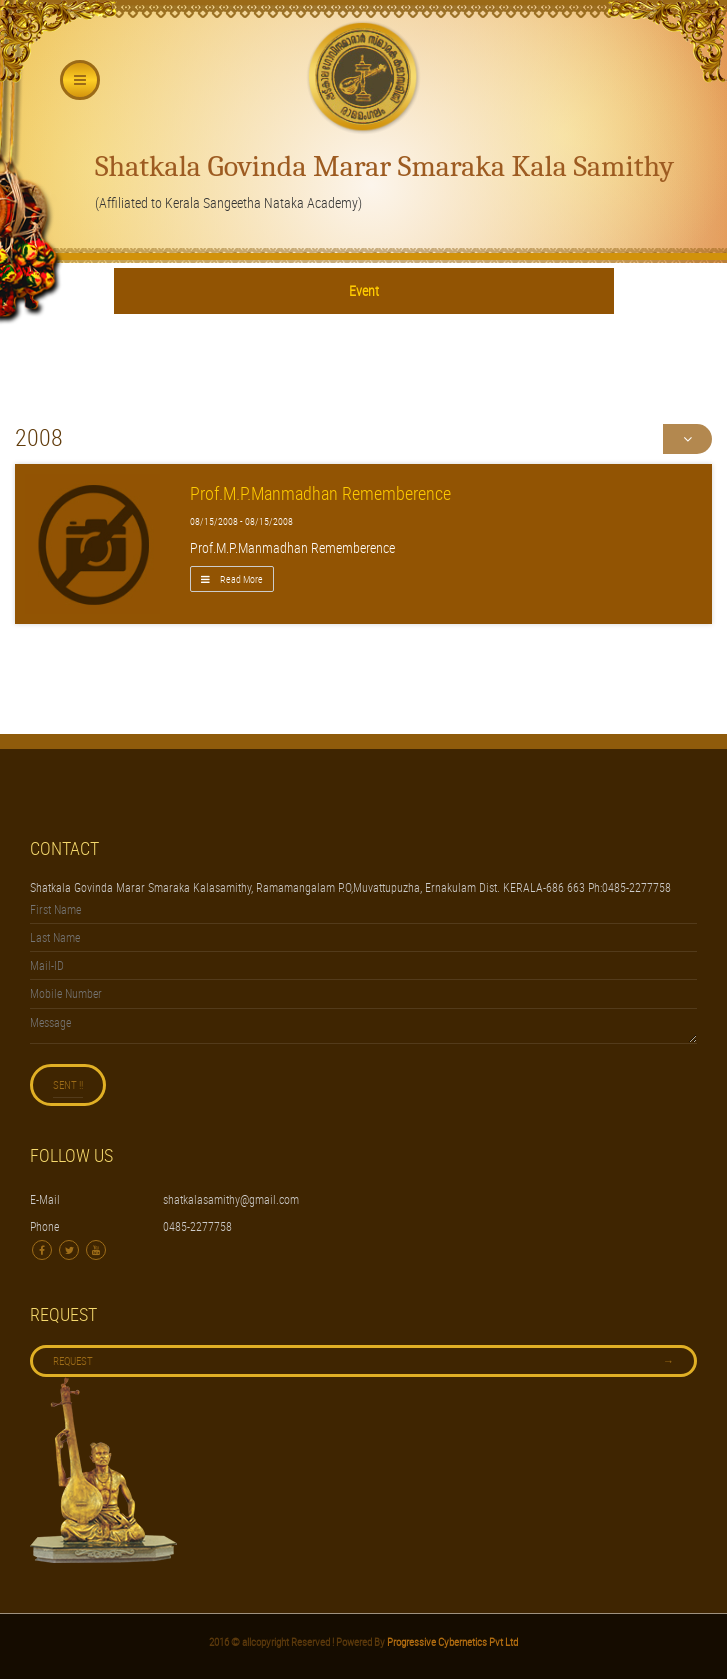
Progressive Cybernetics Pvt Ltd (451, 1641)
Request (363, 1361)
